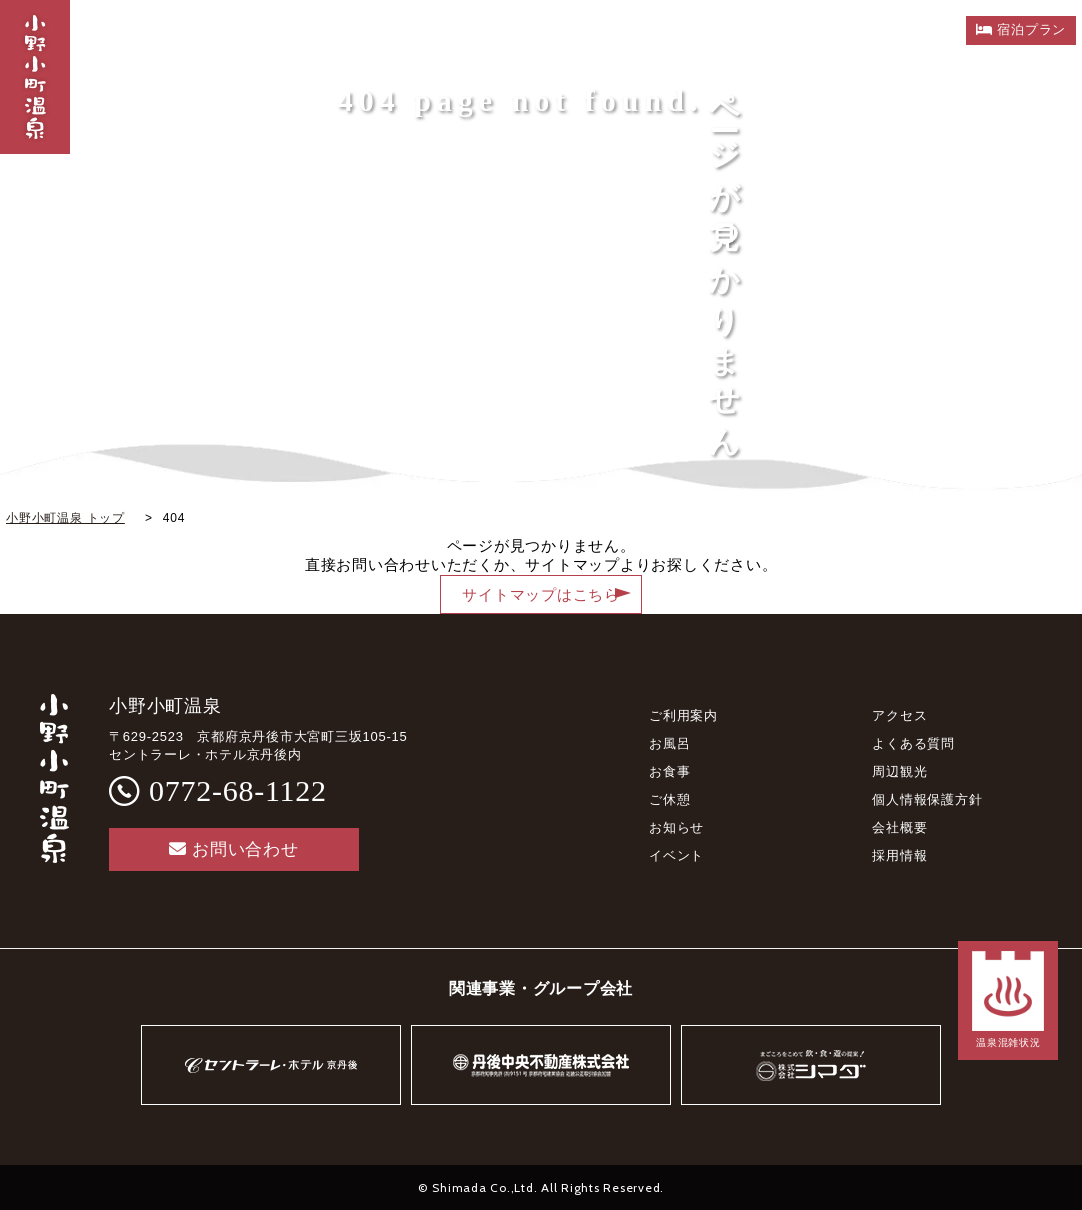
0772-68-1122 (238, 790)
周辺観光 (899, 771)
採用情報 (899, 855)
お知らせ (676, 827)
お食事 (669, 771)
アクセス (899, 715)
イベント (676, 855)
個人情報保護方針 (927, 799)
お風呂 (669, 743)
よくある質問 (913, 743)
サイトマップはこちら (541, 595)
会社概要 (899, 827)
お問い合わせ (233, 849)
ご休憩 (669, 799)
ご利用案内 (683, 715)
